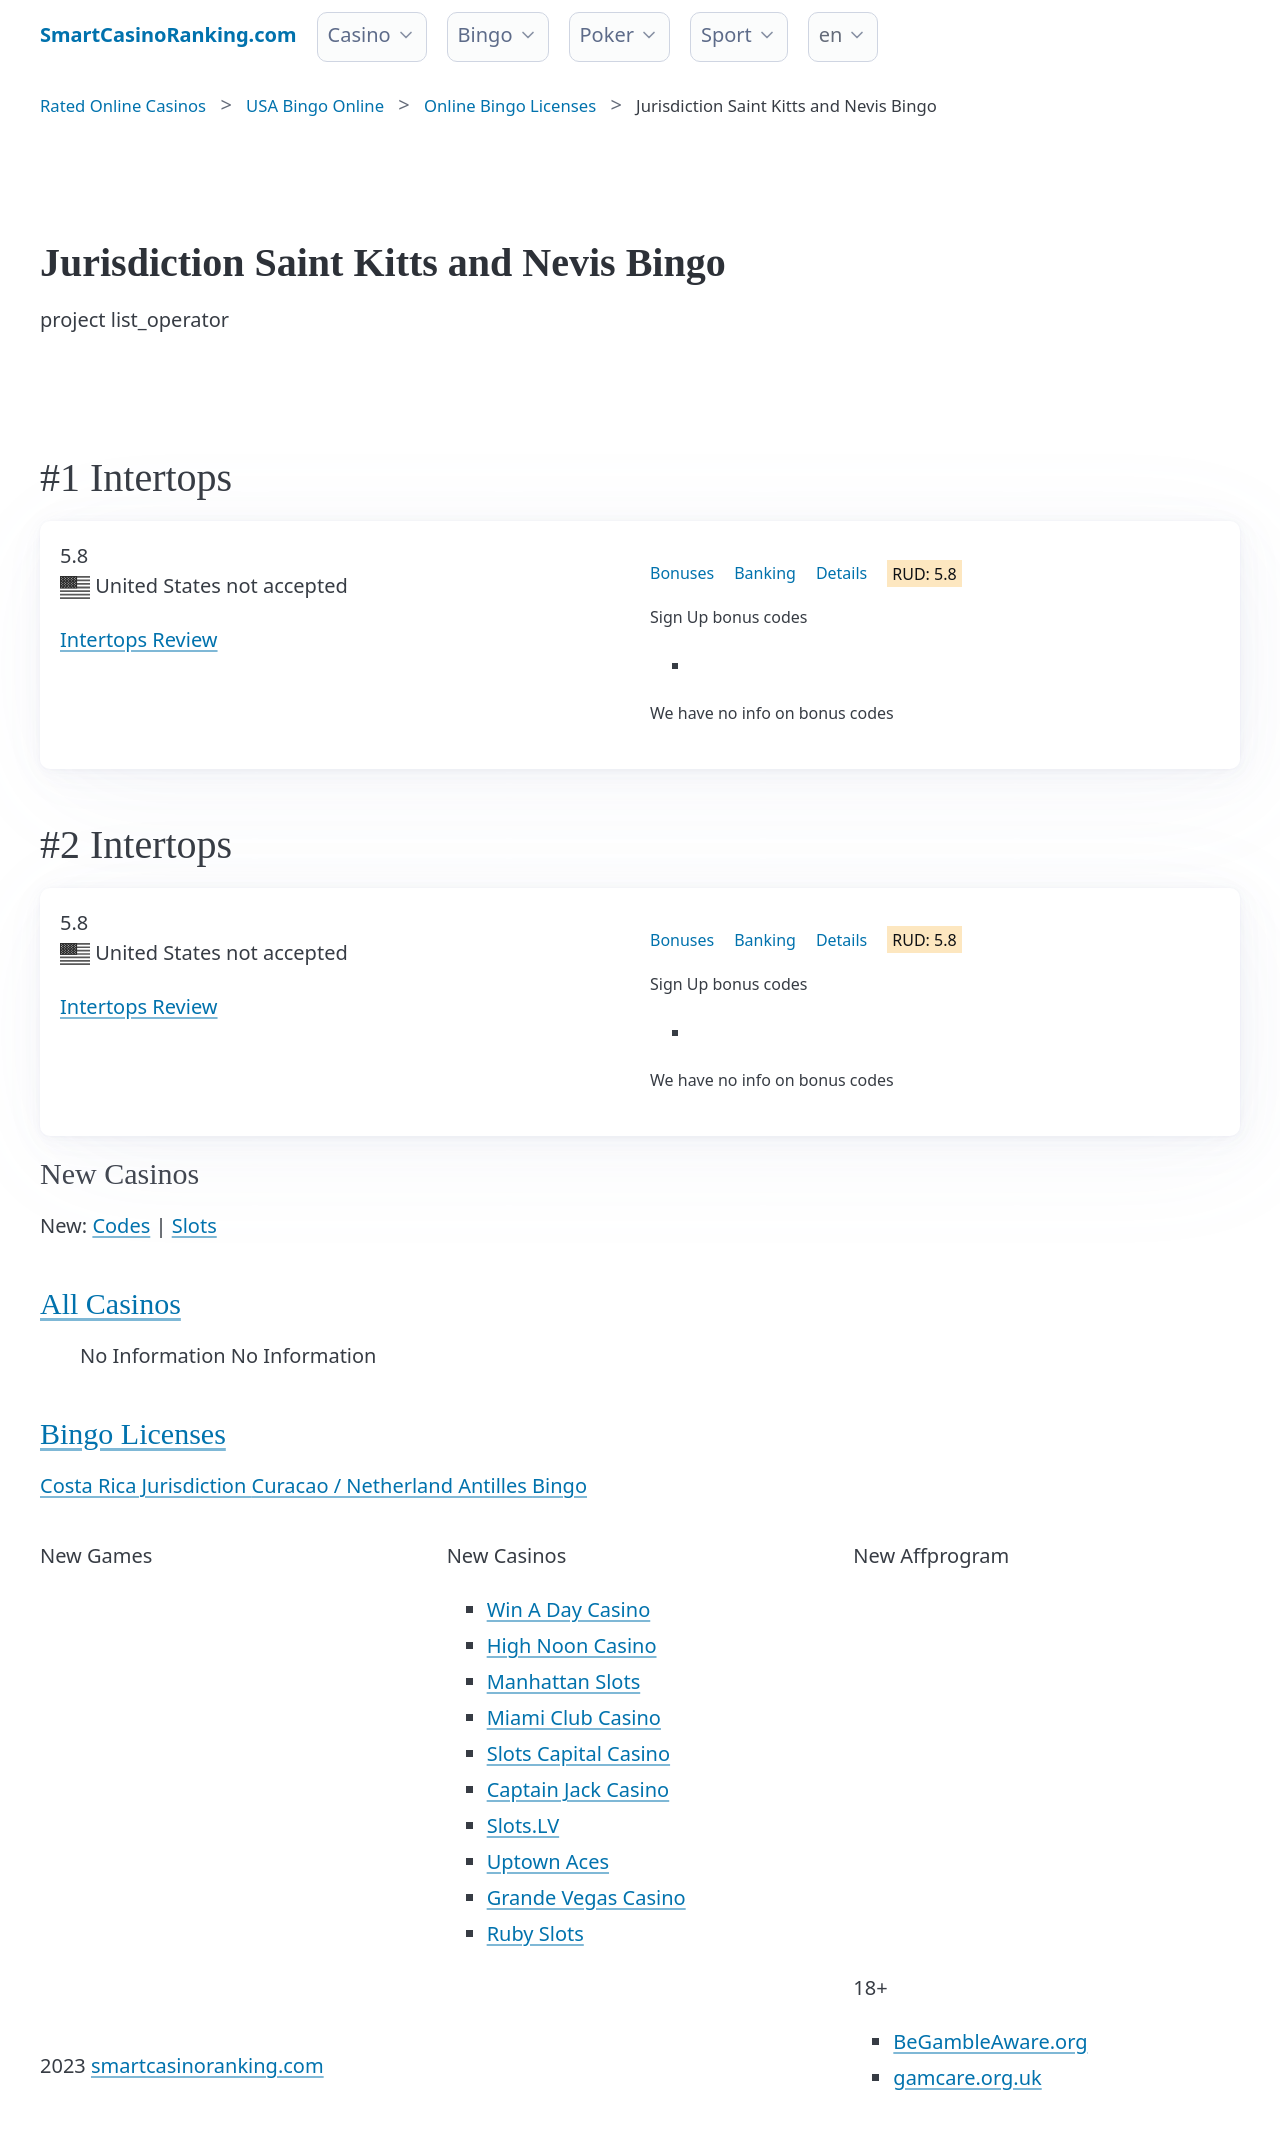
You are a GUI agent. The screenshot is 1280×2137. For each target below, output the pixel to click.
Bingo (485, 34)
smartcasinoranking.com (207, 2065)
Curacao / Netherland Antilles (392, 1485)
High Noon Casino (572, 1645)
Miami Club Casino (574, 1717)
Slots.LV (523, 1825)
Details (841, 573)
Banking (765, 573)
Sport (726, 34)
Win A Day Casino (569, 1609)
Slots (194, 1225)
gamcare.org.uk (967, 2077)
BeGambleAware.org (990, 2041)
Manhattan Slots (564, 1681)
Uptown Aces (548, 1861)
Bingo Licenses (133, 1433)
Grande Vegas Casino (586, 1897)
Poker (607, 34)
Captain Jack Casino (578, 1789)
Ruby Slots (535, 1933)
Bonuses (682, 573)
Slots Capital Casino (578, 1753)
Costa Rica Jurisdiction (146, 1485)
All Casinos (110, 1303)
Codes (121, 1225)
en (831, 34)
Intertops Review (139, 639)
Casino (359, 34)
